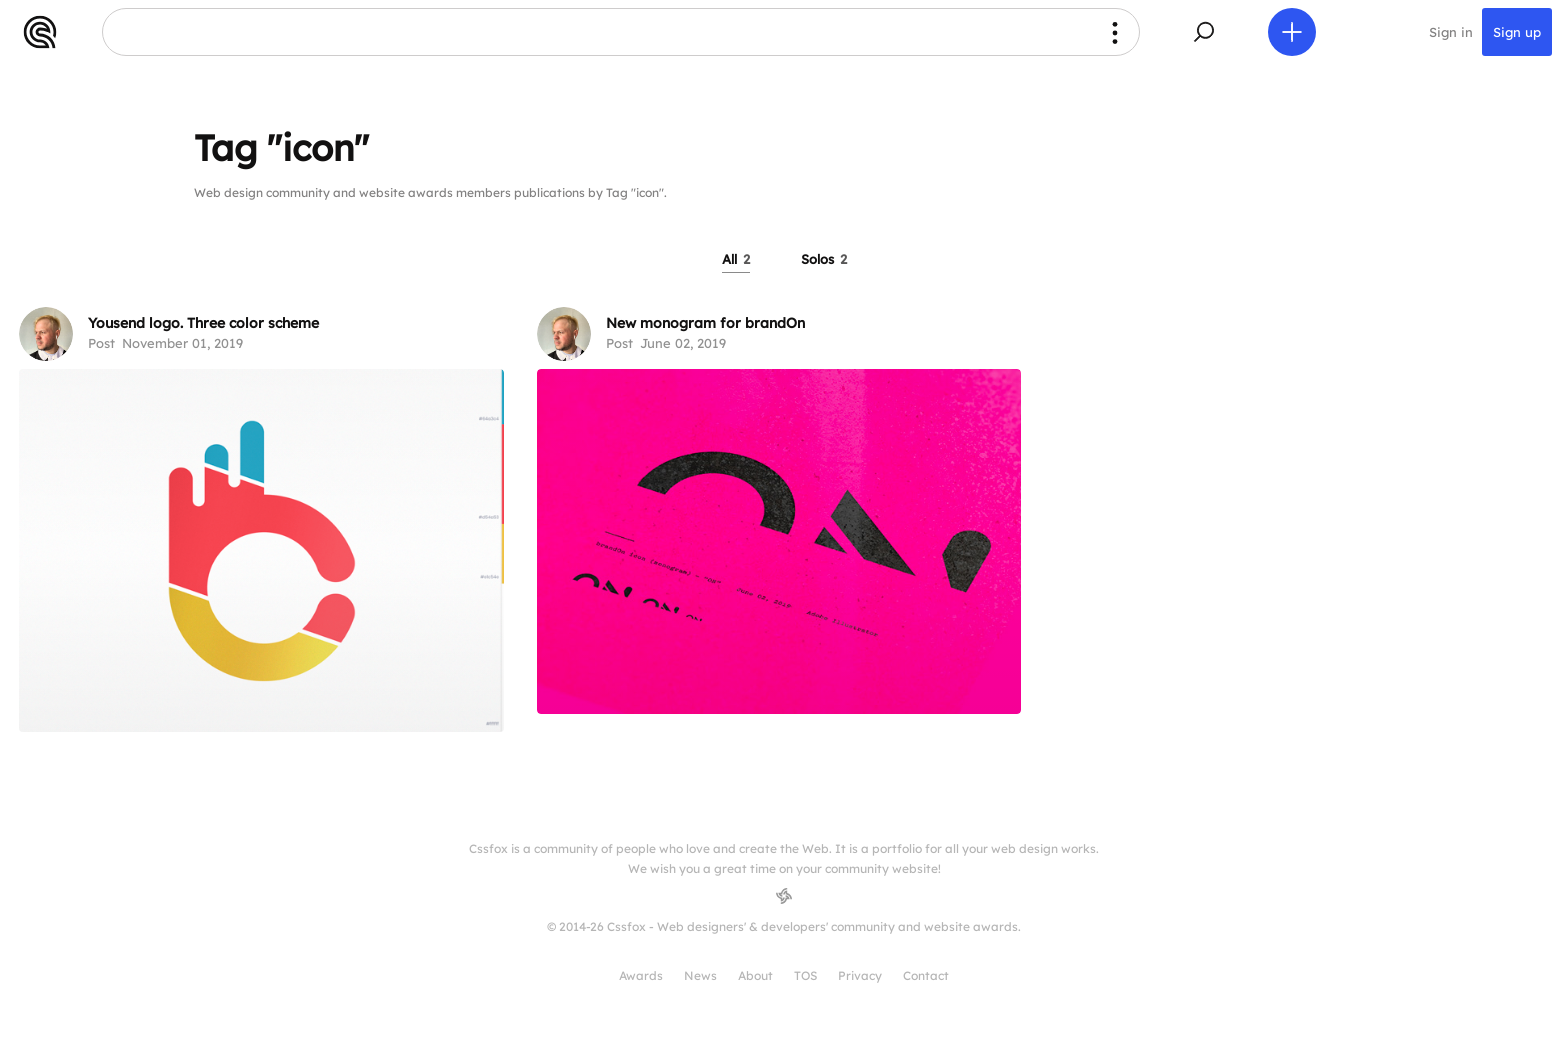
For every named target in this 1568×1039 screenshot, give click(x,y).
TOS (805, 975)
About (755, 975)
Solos (824, 259)
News (700, 975)
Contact (926, 975)
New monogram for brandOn (705, 323)
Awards (641, 975)
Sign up (1517, 32)
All (736, 259)
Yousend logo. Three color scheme (203, 323)
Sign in (1451, 32)
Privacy (860, 975)
